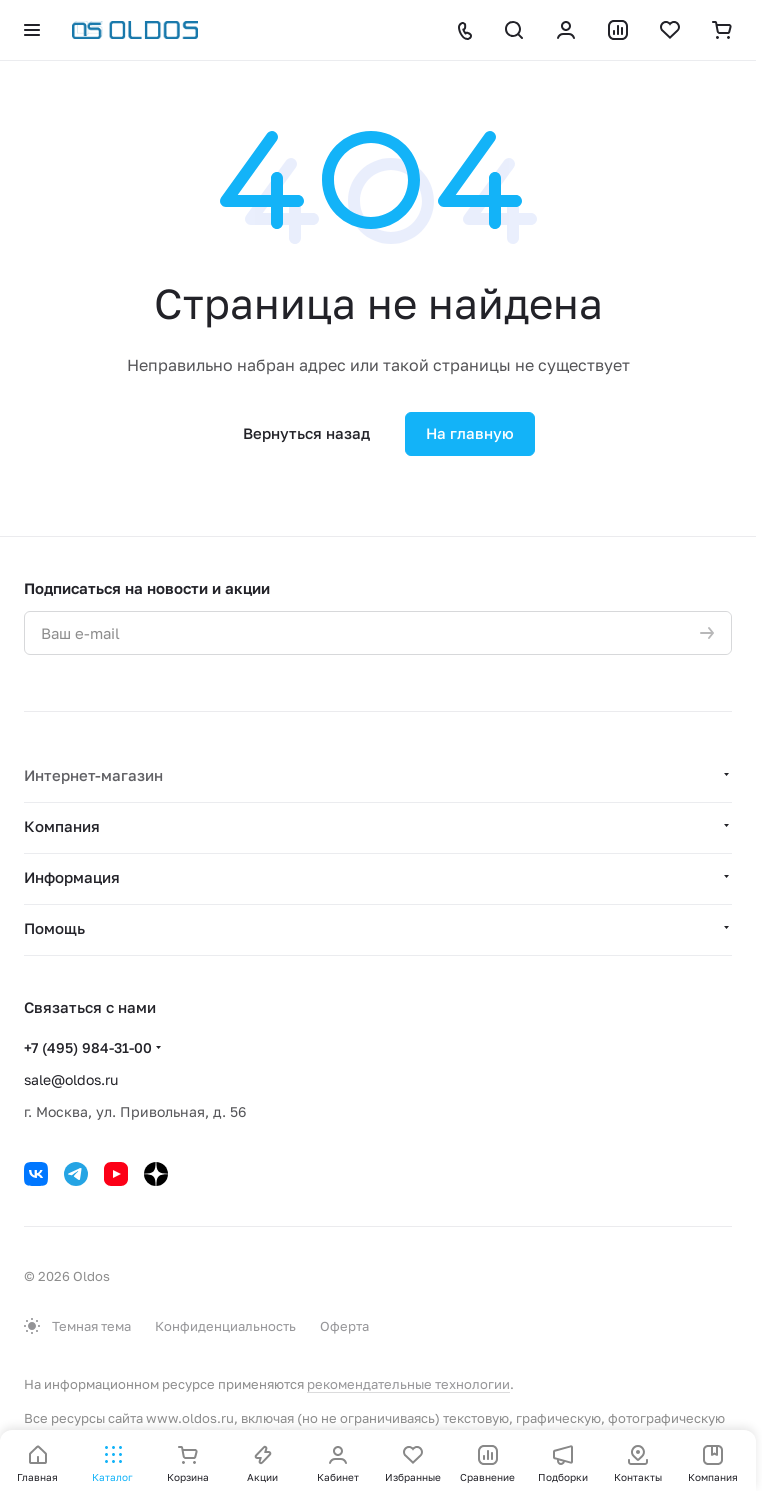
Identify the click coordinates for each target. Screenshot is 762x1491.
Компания (62, 826)
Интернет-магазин (93, 775)
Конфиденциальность (225, 1326)
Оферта (344, 1326)
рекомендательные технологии (408, 1384)
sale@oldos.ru (71, 1079)
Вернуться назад (306, 433)
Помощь (54, 928)
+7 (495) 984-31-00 (88, 1047)
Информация (72, 877)
